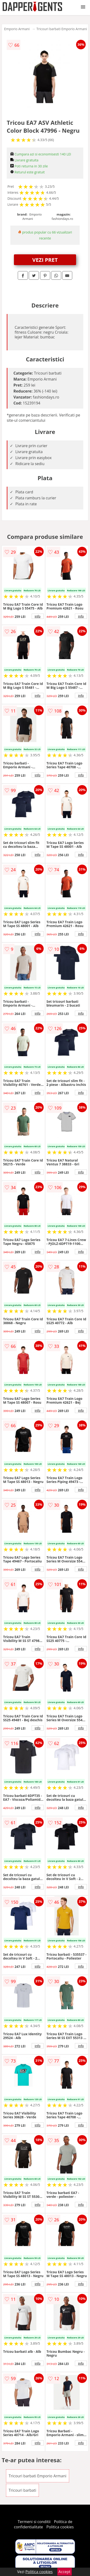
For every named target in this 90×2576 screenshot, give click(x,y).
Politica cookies (60, 2527)
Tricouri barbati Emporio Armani (61, 29)
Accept (65, 2571)
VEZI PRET (45, 259)
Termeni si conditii (34, 2521)
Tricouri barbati (22, 2490)
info (38, 616)
